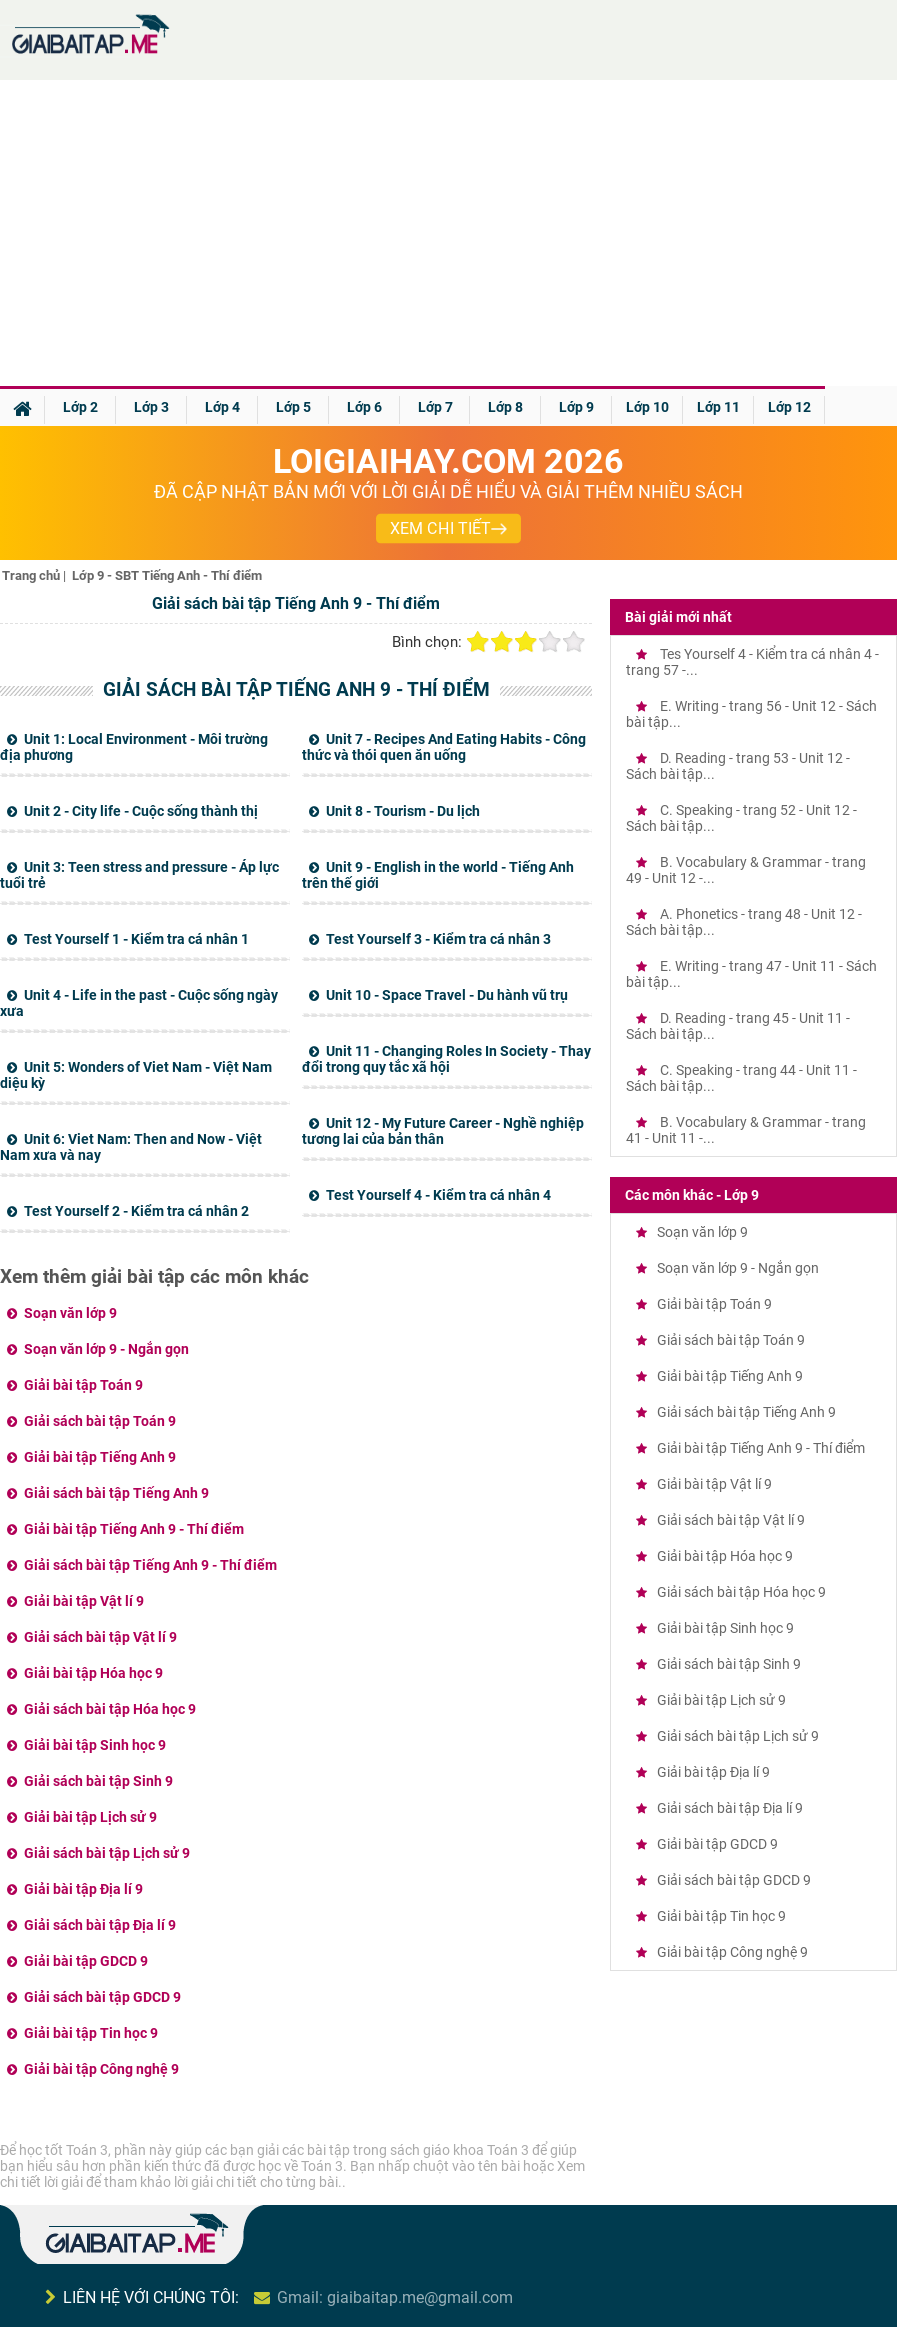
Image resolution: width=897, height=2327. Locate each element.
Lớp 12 (789, 407)
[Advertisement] (449, 236)
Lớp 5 (293, 407)
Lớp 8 (505, 407)
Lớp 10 (647, 407)
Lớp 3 (151, 407)
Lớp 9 (576, 407)
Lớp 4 (222, 407)
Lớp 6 (364, 407)
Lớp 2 (80, 407)
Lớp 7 (435, 407)
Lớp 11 (718, 407)
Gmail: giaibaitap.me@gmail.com (395, 2297)
